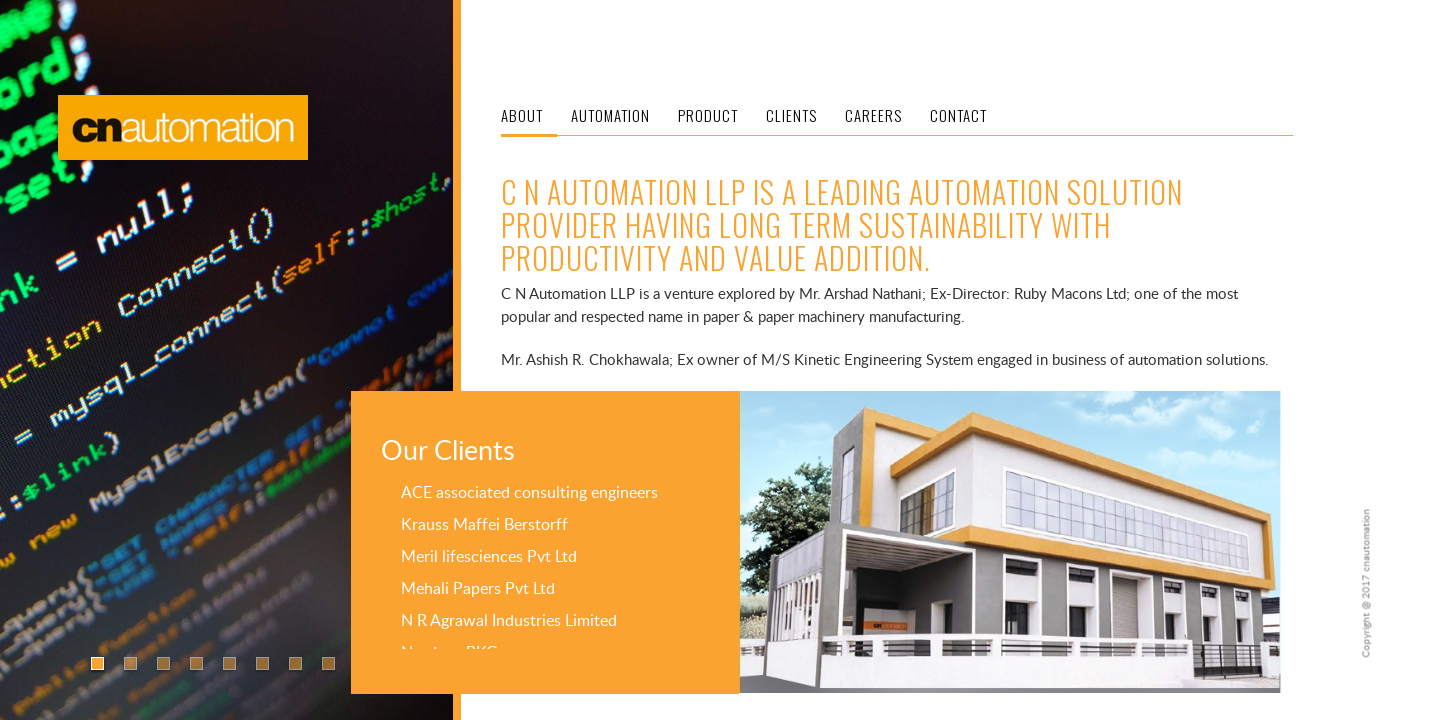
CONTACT (958, 115)
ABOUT (522, 115)
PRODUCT (708, 115)
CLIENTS (791, 115)
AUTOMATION (610, 115)
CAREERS (873, 115)
